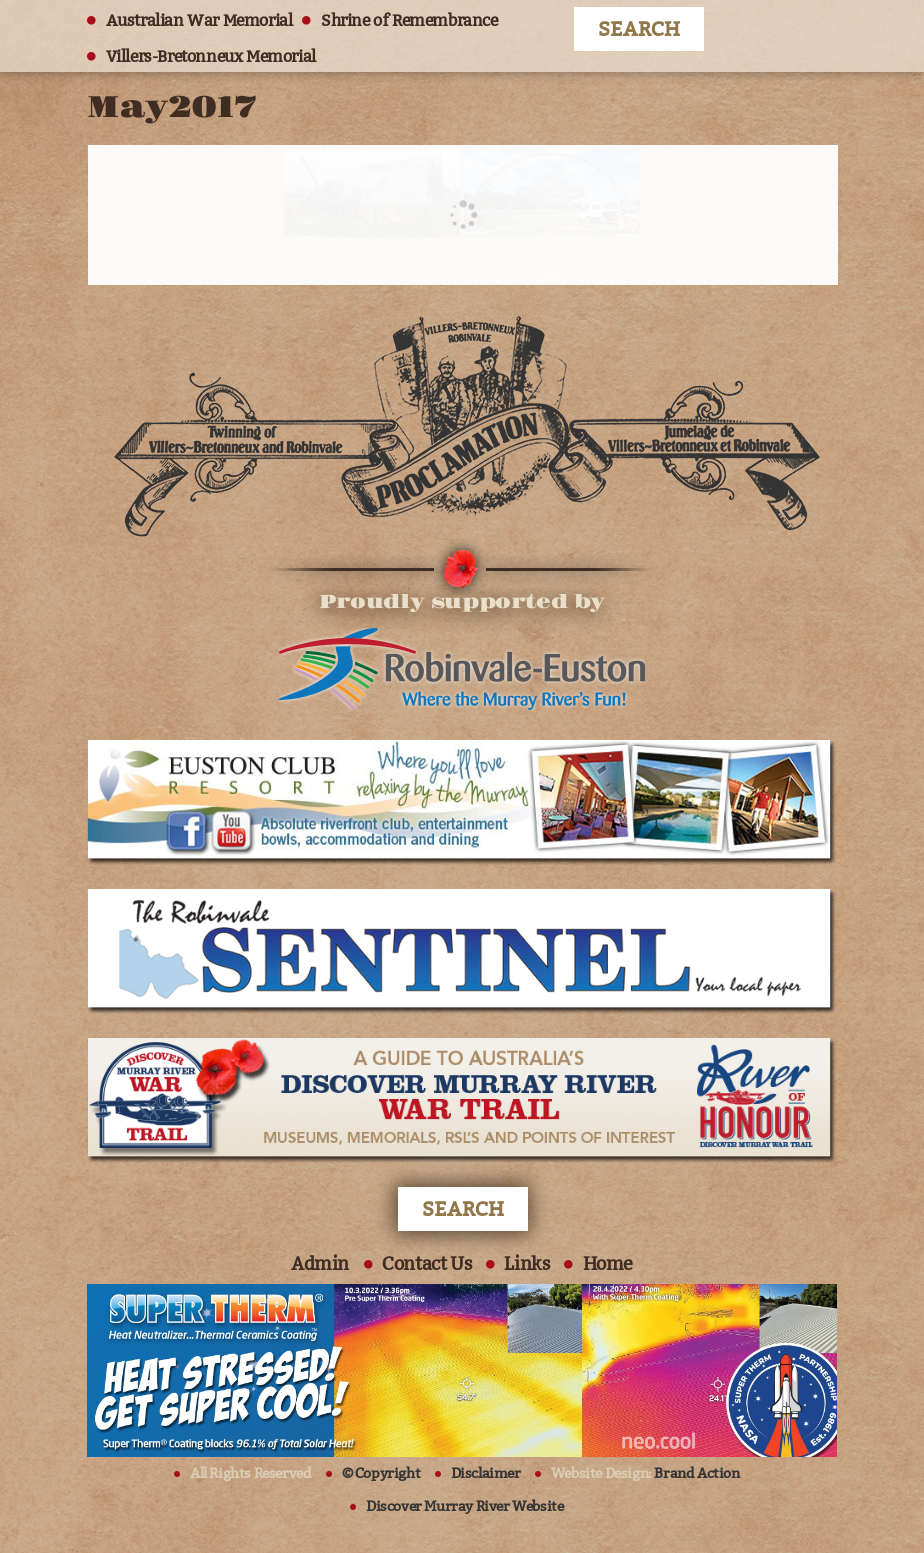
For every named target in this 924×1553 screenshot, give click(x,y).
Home (608, 1264)
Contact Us (426, 1264)
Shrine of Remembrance (409, 20)
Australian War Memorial (199, 20)
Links (526, 1264)
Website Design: (645, 1473)
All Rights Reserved (250, 1473)
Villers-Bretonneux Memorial (211, 56)
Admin (320, 1264)
